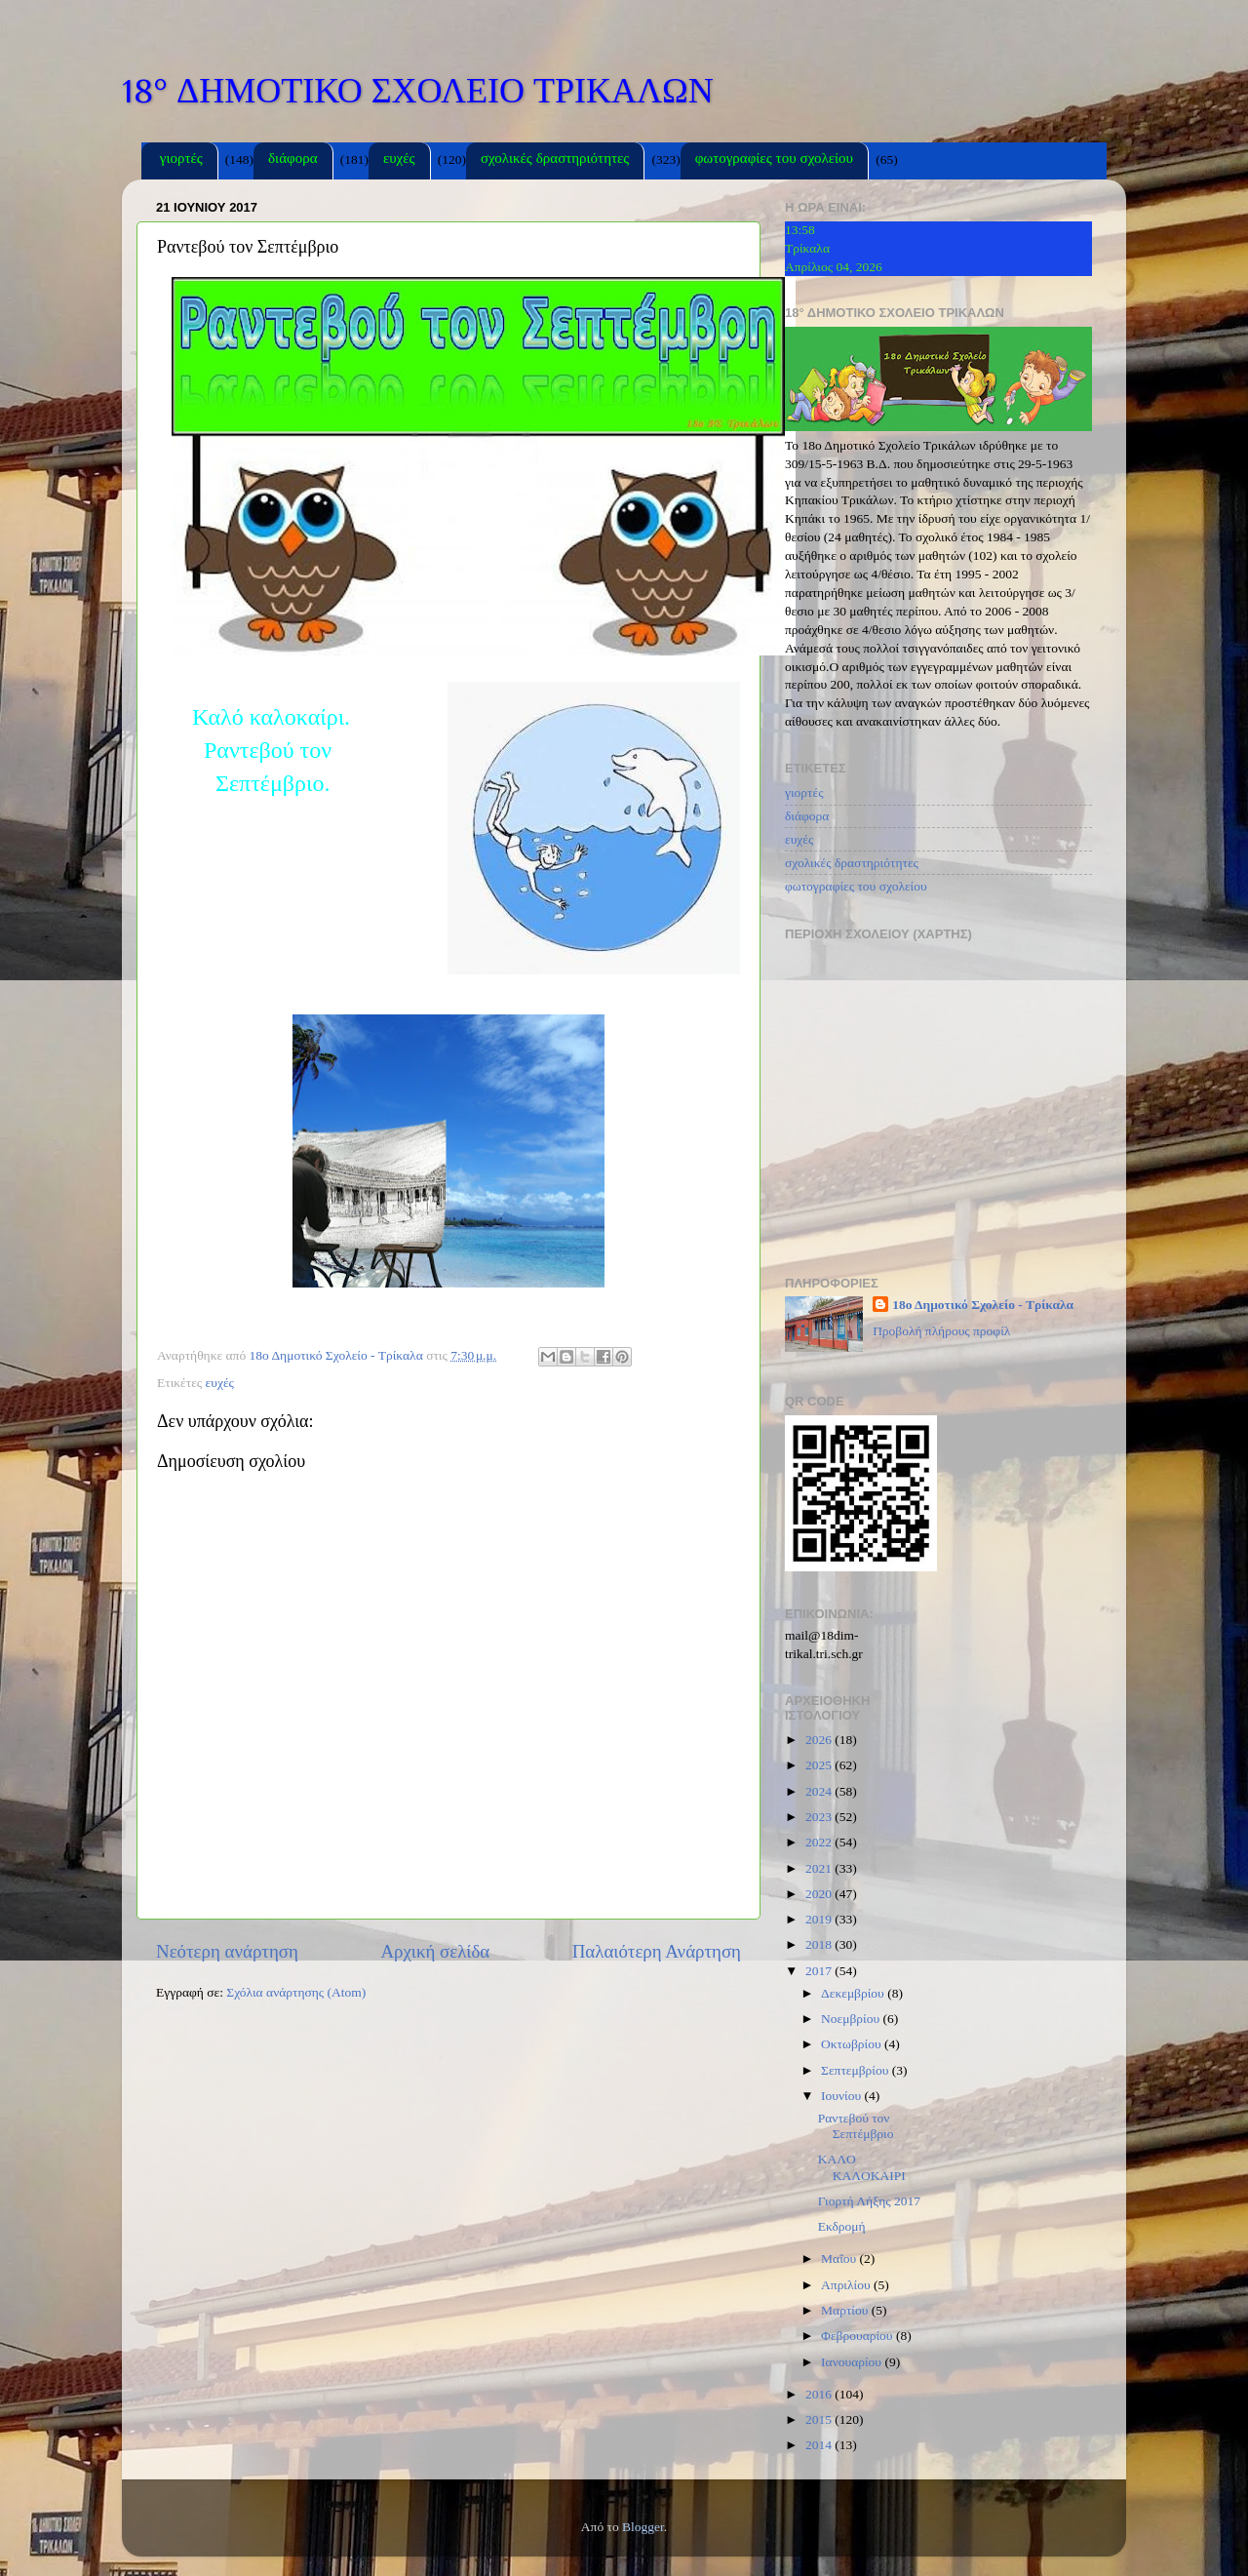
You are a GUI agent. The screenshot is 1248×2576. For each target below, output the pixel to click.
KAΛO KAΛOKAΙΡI (862, 2167)
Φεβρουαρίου (858, 2335)
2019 (820, 1919)
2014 (820, 2444)
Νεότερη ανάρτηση (227, 1951)
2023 (820, 1816)
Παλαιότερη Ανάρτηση (656, 1951)
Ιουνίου (842, 2095)
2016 (820, 2394)
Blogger (643, 2526)
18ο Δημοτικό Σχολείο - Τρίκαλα (982, 1304)
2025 (820, 1765)
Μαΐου (840, 2258)
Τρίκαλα (807, 248)
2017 (820, 1970)
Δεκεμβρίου (854, 1993)
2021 (820, 1868)
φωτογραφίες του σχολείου (774, 160)
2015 (820, 2419)
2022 (820, 1842)
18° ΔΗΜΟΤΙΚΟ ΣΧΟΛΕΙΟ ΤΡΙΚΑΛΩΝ (418, 90)
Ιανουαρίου (852, 2362)
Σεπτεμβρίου (856, 2070)
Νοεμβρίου (851, 2018)
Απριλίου (847, 2285)
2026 (820, 1739)
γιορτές (181, 160)
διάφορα (292, 160)
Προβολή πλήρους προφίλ (941, 1331)
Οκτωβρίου (852, 2044)
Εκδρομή (842, 2226)
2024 (820, 1791)
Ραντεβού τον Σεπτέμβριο (856, 2126)
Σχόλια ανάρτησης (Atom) (296, 1992)
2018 (820, 1944)
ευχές (399, 160)
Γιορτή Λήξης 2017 (869, 2201)
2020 (820, 1893)
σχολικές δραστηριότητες (555, 160)
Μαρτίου (846, 2310)
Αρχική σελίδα (434, 1951)
